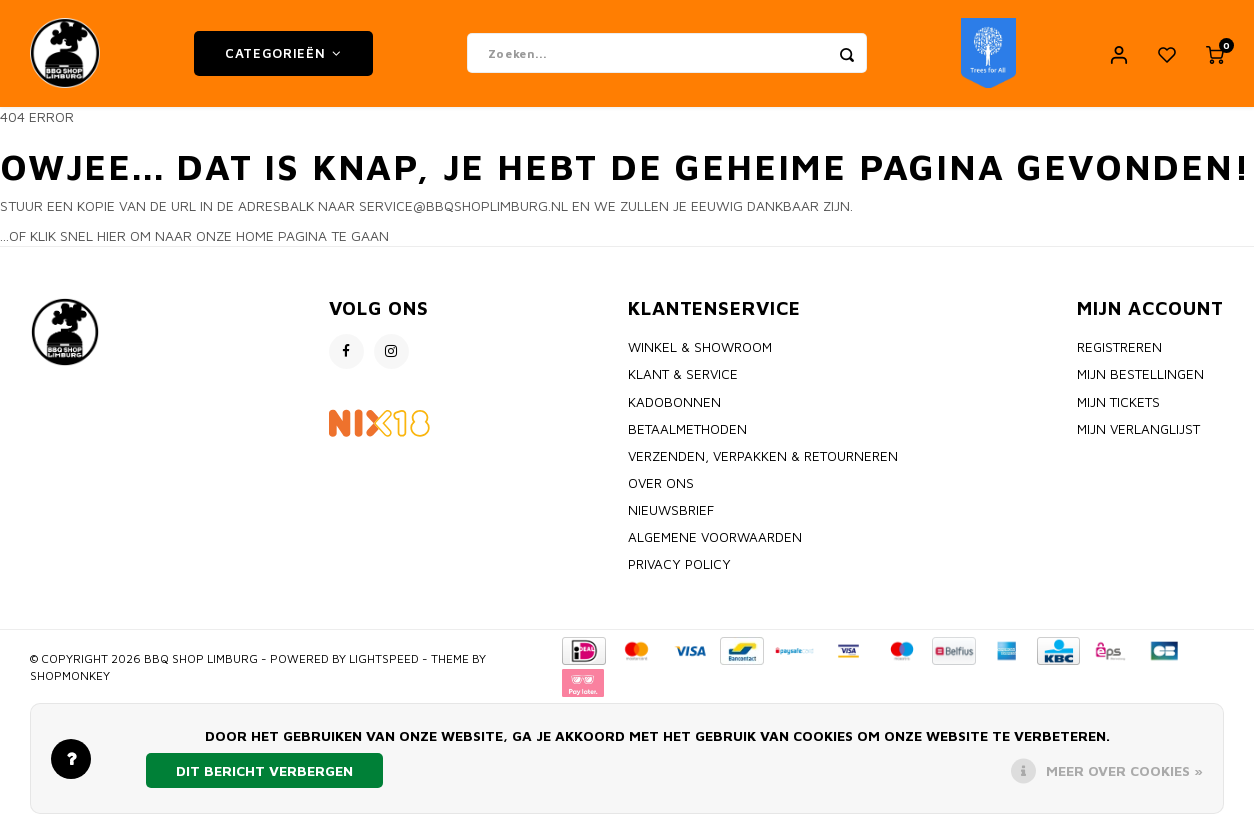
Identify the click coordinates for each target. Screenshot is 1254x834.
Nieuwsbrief (671, 514)
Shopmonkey (70, 678)
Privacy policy (679, 568)
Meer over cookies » (1124, 770)
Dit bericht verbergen (264, 770)
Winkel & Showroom (700, 351)
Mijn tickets (1118, 405)
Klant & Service (683, 378)
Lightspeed (384, 661)
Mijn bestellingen (1140, 378)
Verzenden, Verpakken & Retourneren (763, 459)
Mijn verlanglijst (1138, 432)
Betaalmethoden (687, 432)
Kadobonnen (674, 405)
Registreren (1119, 351)
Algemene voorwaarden (715, 541)
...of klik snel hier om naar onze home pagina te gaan (194, 239)
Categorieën (283, 55)
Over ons (661, 486)
